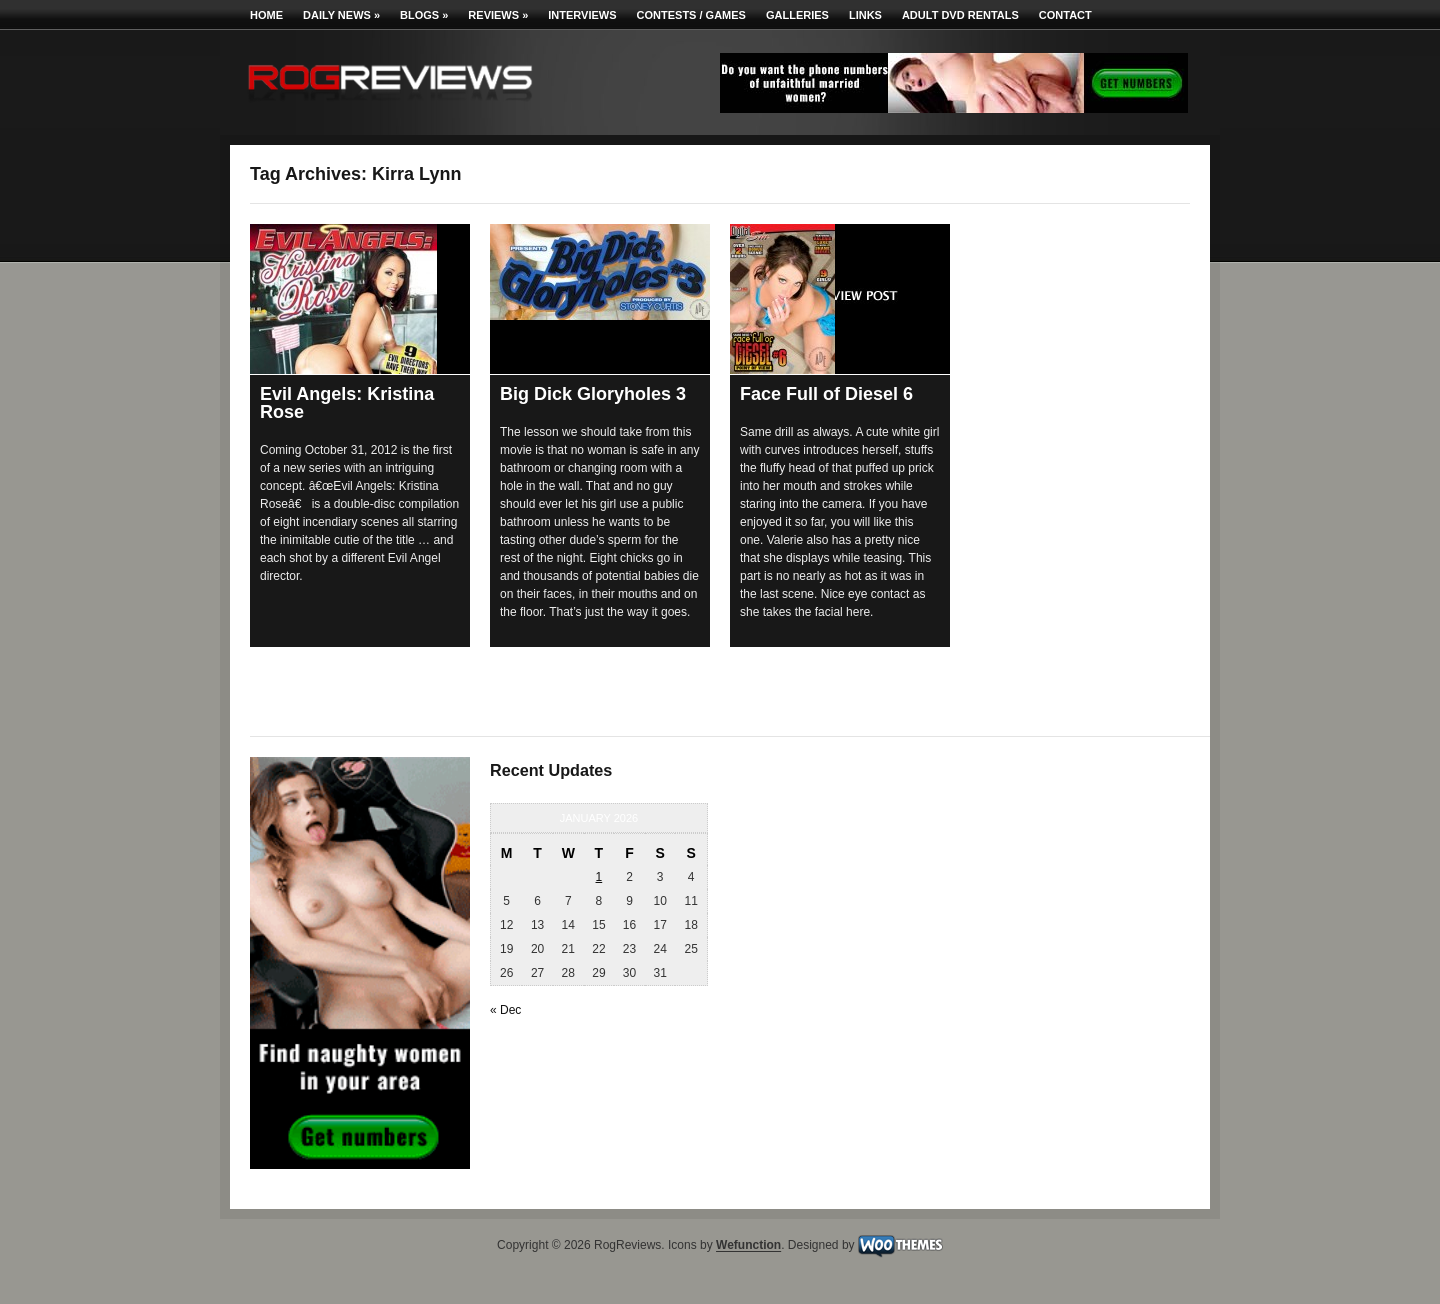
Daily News (341, 15)
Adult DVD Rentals (960, 15)
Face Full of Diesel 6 (826, 394)
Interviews (582, 15)
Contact (1065, 15)
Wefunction (748, 1246)
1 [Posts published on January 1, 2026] (599, 877)
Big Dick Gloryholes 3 (593, 394)
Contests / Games (691, 15)
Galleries (797, 15)
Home (266, 15)
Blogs (424, 15)
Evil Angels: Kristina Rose (347, 403)
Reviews (498, 15)
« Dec (505, 1010)
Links (865, 15)
